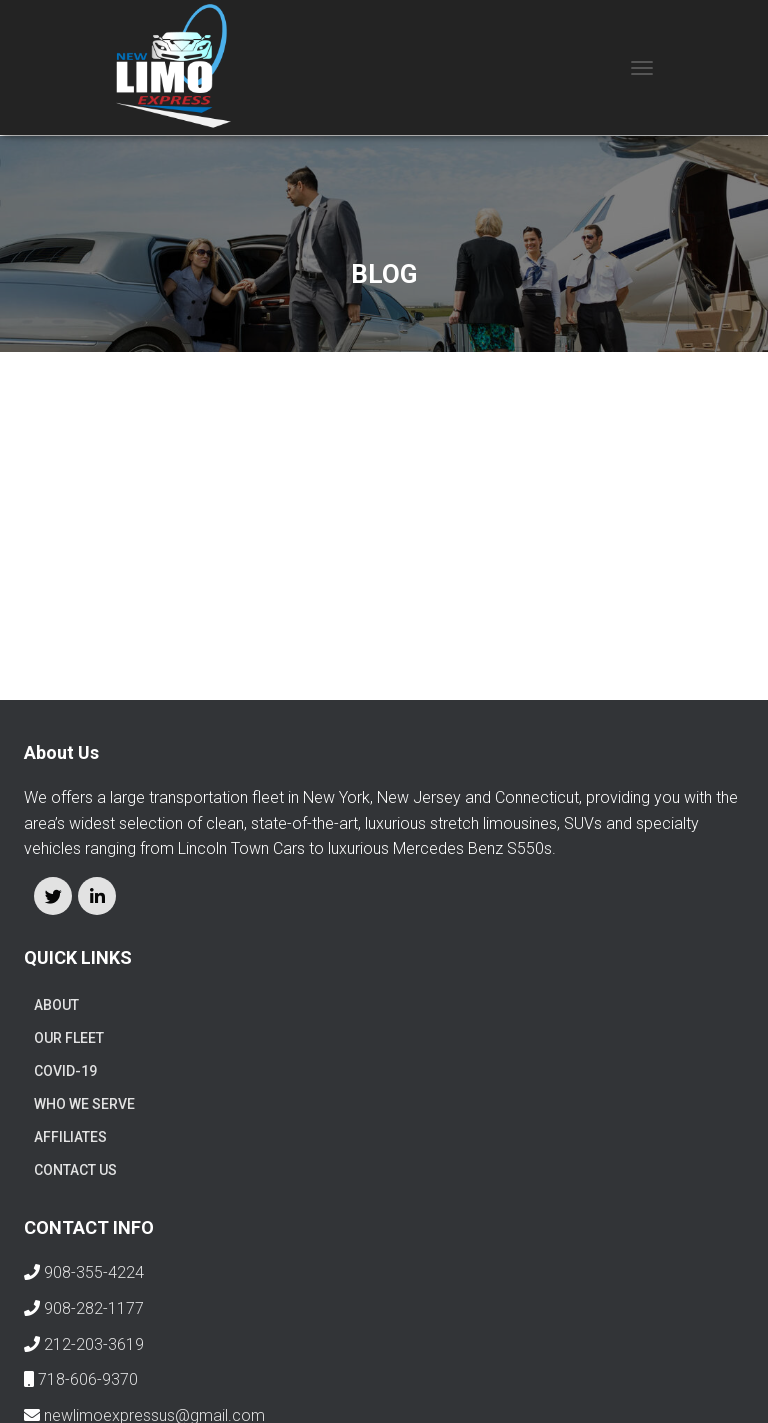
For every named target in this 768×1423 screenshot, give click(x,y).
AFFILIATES (70, 1137)
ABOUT (56, 1005)
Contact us (75, 1170)
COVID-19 (65, 1071)
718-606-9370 (88, 1379)
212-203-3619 (94, 1344)
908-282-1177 (94, 1308)
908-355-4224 (94, 1272)
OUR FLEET (69, 1038)
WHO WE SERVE (84, 1104)
